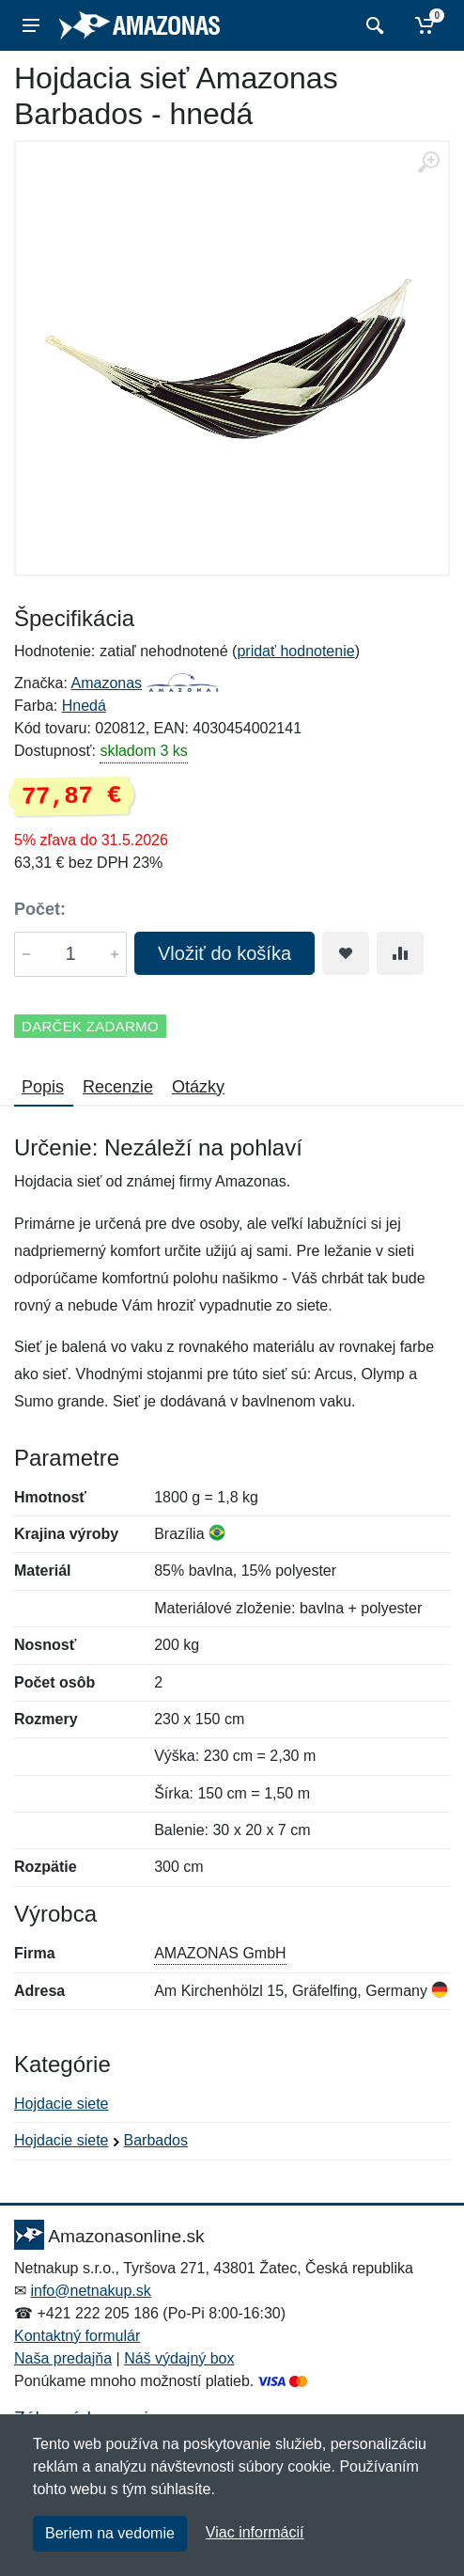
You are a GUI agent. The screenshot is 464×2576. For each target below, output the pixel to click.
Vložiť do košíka (224, 953)
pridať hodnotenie (295, 651)
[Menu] (31, 25)
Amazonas (106, 683)
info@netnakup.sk (90, 2291)
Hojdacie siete (61, 2104)
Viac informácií (255, 2532)
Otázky (198, 1086)
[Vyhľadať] (372, 25)
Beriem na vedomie (110, 2533)
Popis (43, 1086)
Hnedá (84, 706)
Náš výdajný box (179, 2358)
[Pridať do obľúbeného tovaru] (345, 953)
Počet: (40, 909)
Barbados (156, 2140)
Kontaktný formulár (77, 2336)
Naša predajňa (63, 2358)
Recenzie (118, 1086)
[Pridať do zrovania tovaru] (400, 953)
